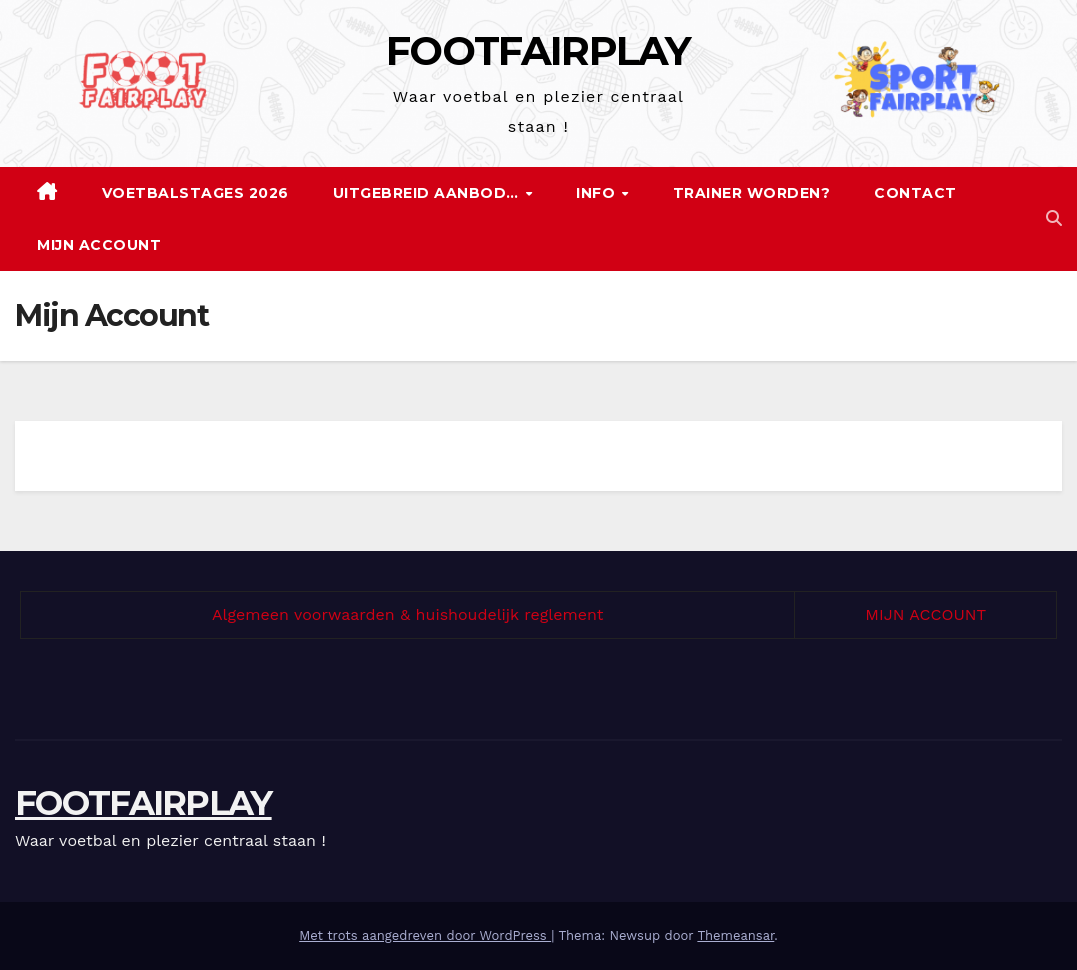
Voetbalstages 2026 (195, 193)
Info (598, 193)
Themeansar (735, 935)
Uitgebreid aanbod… (428, 193)
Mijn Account (99, 245)
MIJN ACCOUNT (925, 614)
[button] (1054, 218)
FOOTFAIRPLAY (538, 50)
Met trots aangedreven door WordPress (425, 935)
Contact (915, 193)
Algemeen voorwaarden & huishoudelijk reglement (407, 614)
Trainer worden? (752, 193)
